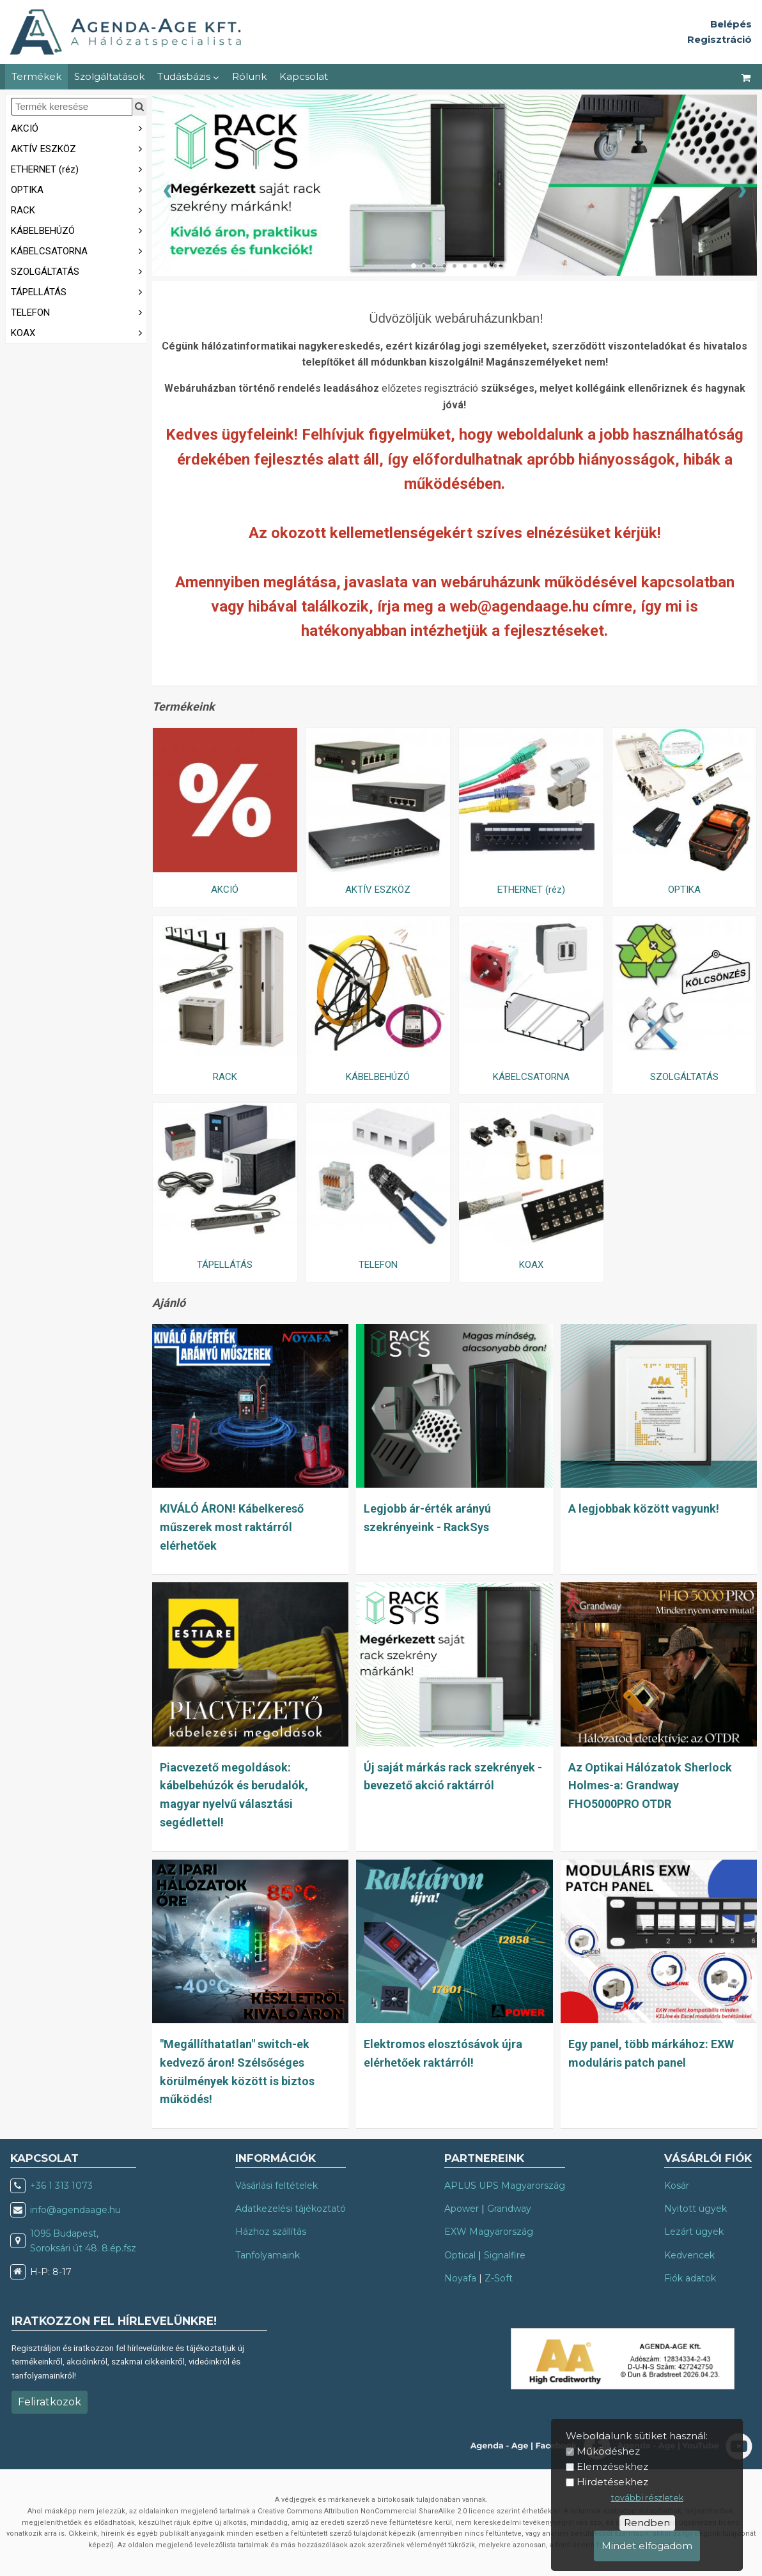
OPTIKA (78, 189)
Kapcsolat (303, 76)
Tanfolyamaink (267, 2255)
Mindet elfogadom (647, 2546)
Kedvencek (689, 2255)
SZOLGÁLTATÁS (78, 270)
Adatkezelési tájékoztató (290, 2208)
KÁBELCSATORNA (78, 250)
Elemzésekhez (612, 2466)
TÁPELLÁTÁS (78, 291)
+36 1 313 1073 (61, 2185)
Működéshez (608, 2451)
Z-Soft (499, 2278)
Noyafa (460, 2278)
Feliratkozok (49, 2402)
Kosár (676, 2185)
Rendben (647, 2523)
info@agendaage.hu (75, 2210)
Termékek (36, 76)
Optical (460, 2255)
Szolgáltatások (109, 76)
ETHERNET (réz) (78, 168)
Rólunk (249, 76)
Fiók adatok (690, 2278)
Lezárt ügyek (694, 2231)
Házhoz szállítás (270, 2231)
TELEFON (78, 311)
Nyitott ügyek (695, 2208)
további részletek (647, 2498)
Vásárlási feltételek (276, 2185)
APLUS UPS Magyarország (504, 2185)
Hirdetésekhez (612, 2482)
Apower (461, 2208)
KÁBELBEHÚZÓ (78, 229)
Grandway (509, 2208)
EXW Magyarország (488, 2231)
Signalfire (504, 2255)
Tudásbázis (188, 76)
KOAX (78, 332)
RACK (78, 209)
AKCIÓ (78, 127)
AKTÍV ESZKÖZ (78, 148)
